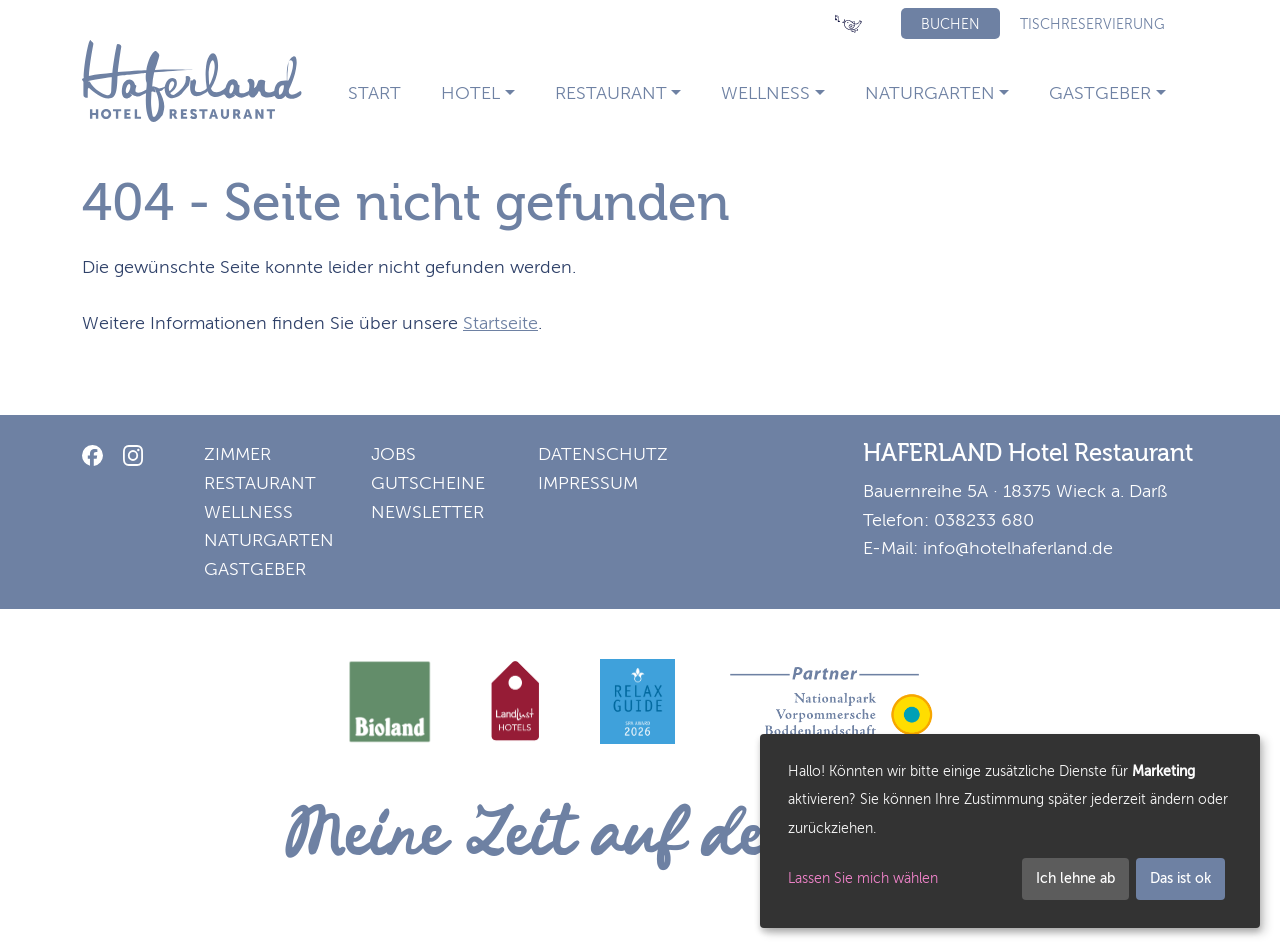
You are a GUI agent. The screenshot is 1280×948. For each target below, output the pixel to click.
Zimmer (237, 454)
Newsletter (427, 512)
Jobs (393, 454)
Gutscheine (428, 483)
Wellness (765, 93)
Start (374, 93)
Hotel (470, 93)
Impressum (588, 483)
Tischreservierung (1092, 24)
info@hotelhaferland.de (1018, 548)
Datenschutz (603, 454)
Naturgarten (930, 93)
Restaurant (611, 93)
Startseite (500, 323)
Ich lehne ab (1075, 878)
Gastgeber (1100, 93)
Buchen (950, 24)
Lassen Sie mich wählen (863, 878)
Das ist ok (1180, 878)
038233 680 (984, 520)
